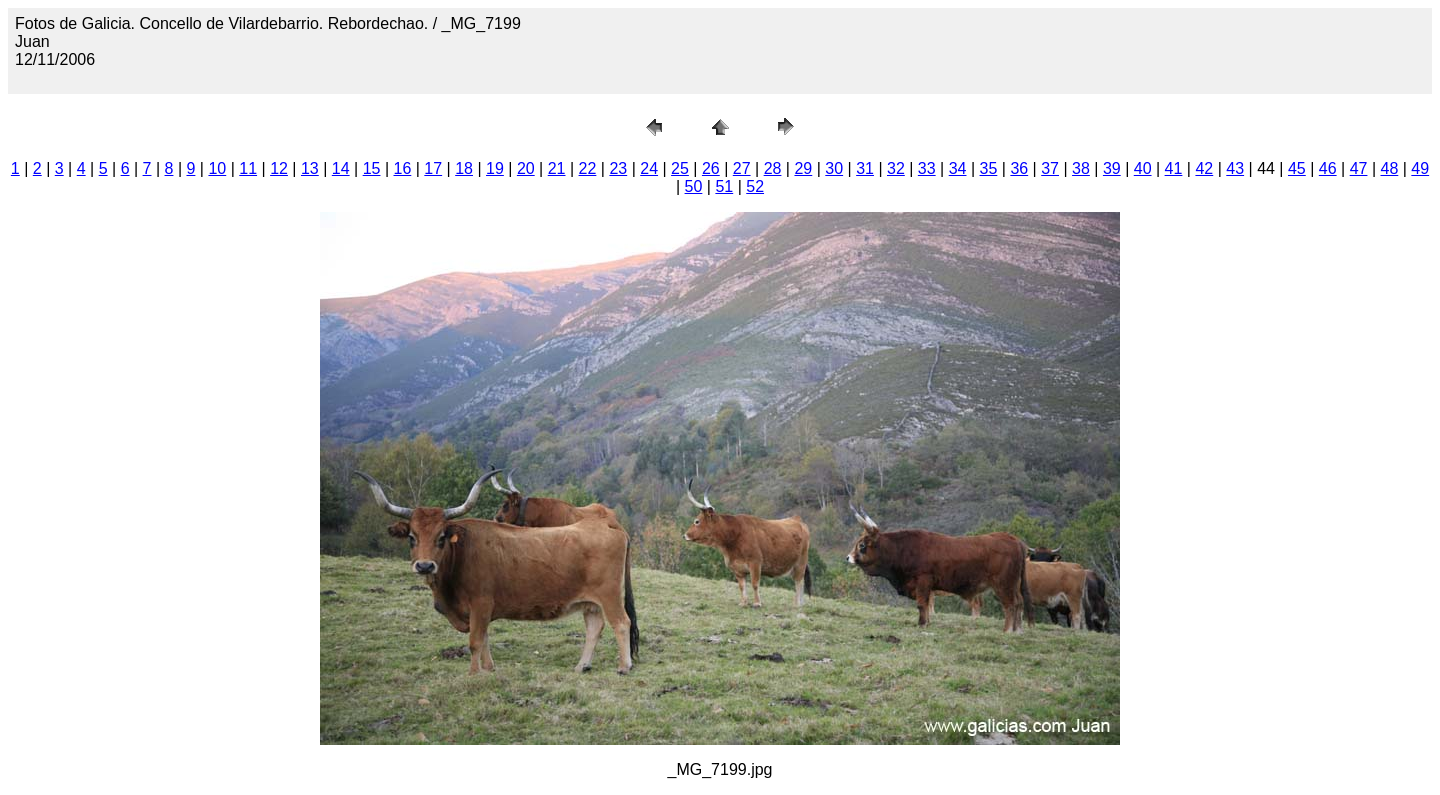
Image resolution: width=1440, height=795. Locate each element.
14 (341, 168)
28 (773, 168)
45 (1297, 168)
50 (694, 186)
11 (248, 168)
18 (464, 168)
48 (1390, 168)
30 (834, 168)
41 (1174, 168)
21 (557, 168)
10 (217, 168)
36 (1019, 168)
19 (495, 168)
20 (526, 168)
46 (1328, 168)
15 (372, 168)
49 (1420, 168)
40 (1143, 168)
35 (989, 168)
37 (1050, 168)
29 (803, 168)
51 (724, 186)
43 (1235, 168)
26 (711, 168)
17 (433, 168)
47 (1359, 168)
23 (618, 168)
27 (742, 168)
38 (1081, 168)
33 (927, 168)
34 (958, 168)
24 (649, 168)
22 (588, 168)
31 (865, 168)
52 (755, 186)
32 (896, 168)
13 (310, 168)
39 (1112, 168)
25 (680, 168)
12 (279, 168)
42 (1204, 168)
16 (403, 168)
